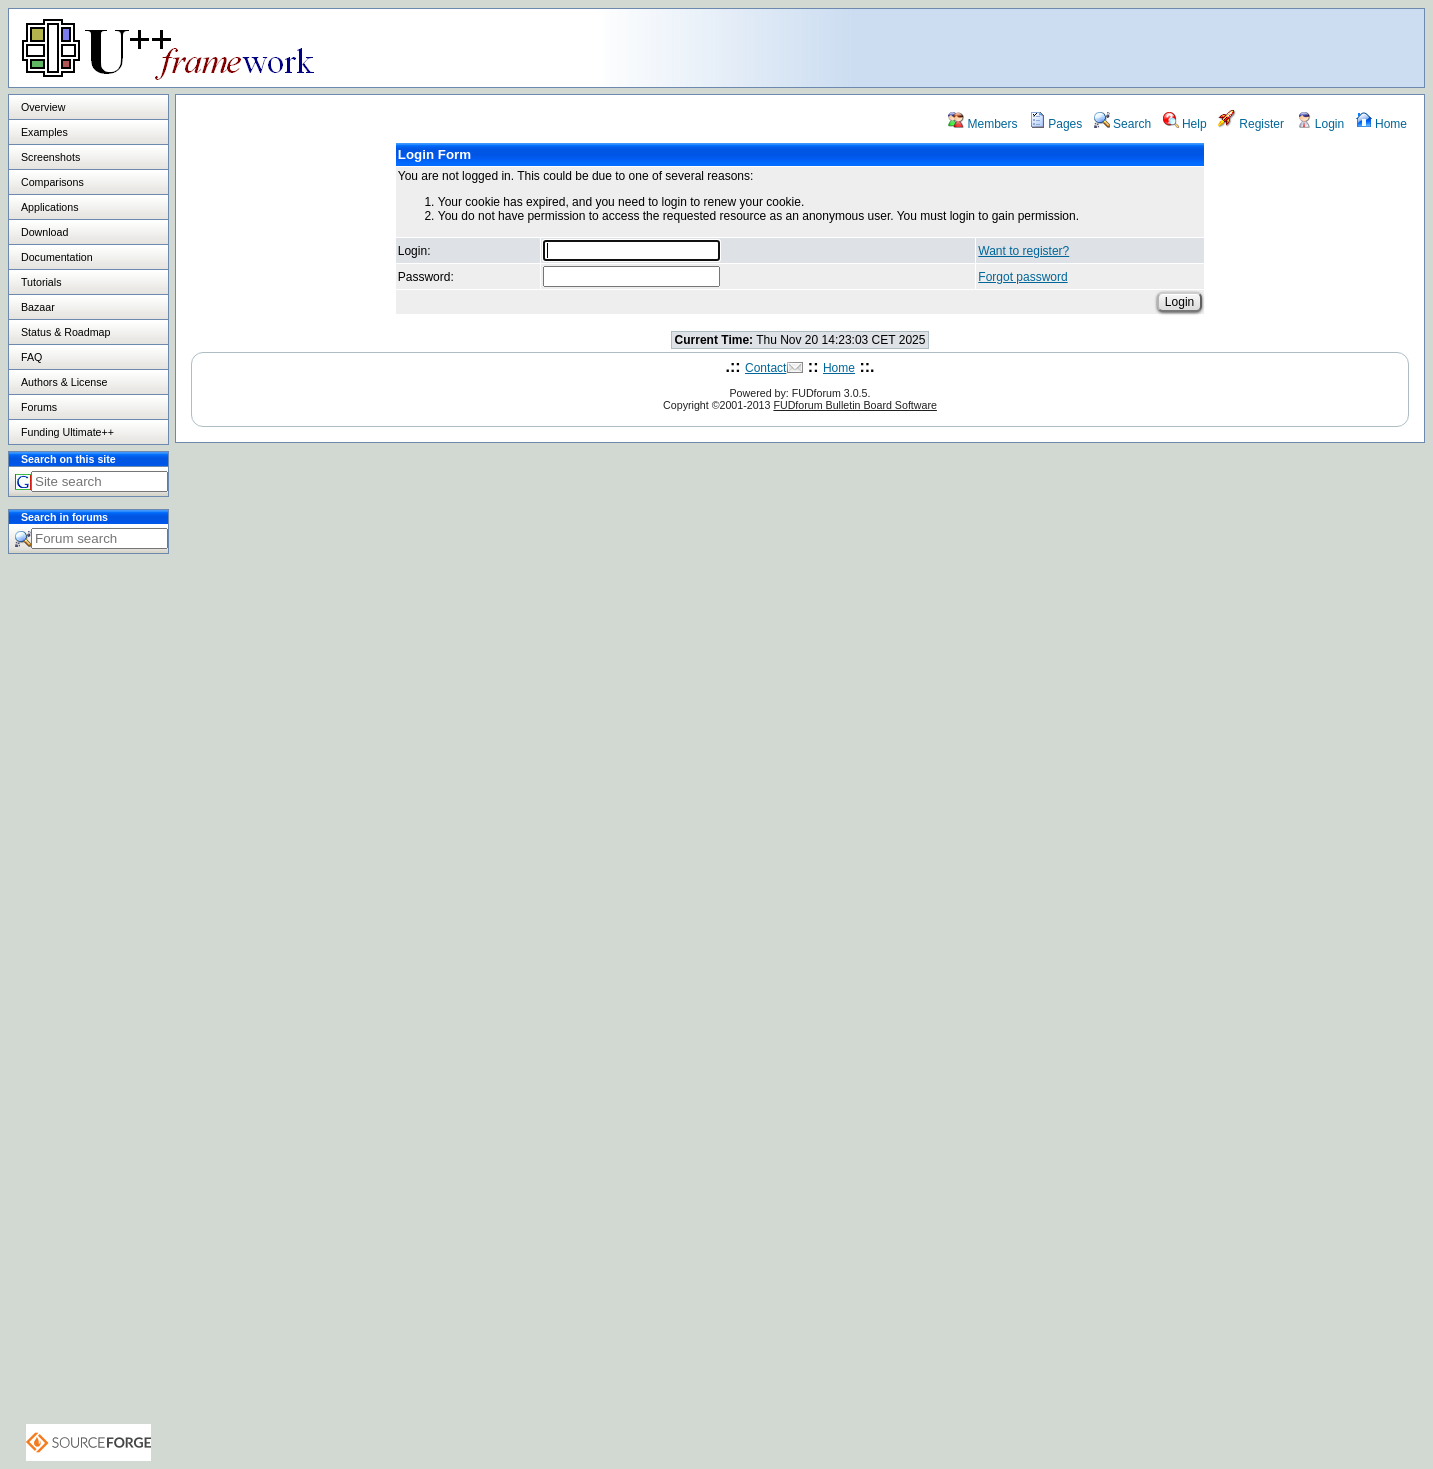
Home (1381, 124)
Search (1122, 124)
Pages (1055, 124)
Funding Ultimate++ (67, 432)
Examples (44, 132)
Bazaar (38, 307)
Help (1185, 124)
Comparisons (52, 182)
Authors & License (64, 382)
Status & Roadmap (65, 332)
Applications (49, 207)
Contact (765, 368)
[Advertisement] (1174, 47)
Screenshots (50, 157)
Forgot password (1022, 277)
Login (1320, 124)
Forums (39, 407)
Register (1251, 124)
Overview (43, 107)
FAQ (31, 357)
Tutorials (41, 282)
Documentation (57, 257)
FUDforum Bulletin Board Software (854, 405)
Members (982, 124)
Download (44, 232)
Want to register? (1023, 251)
